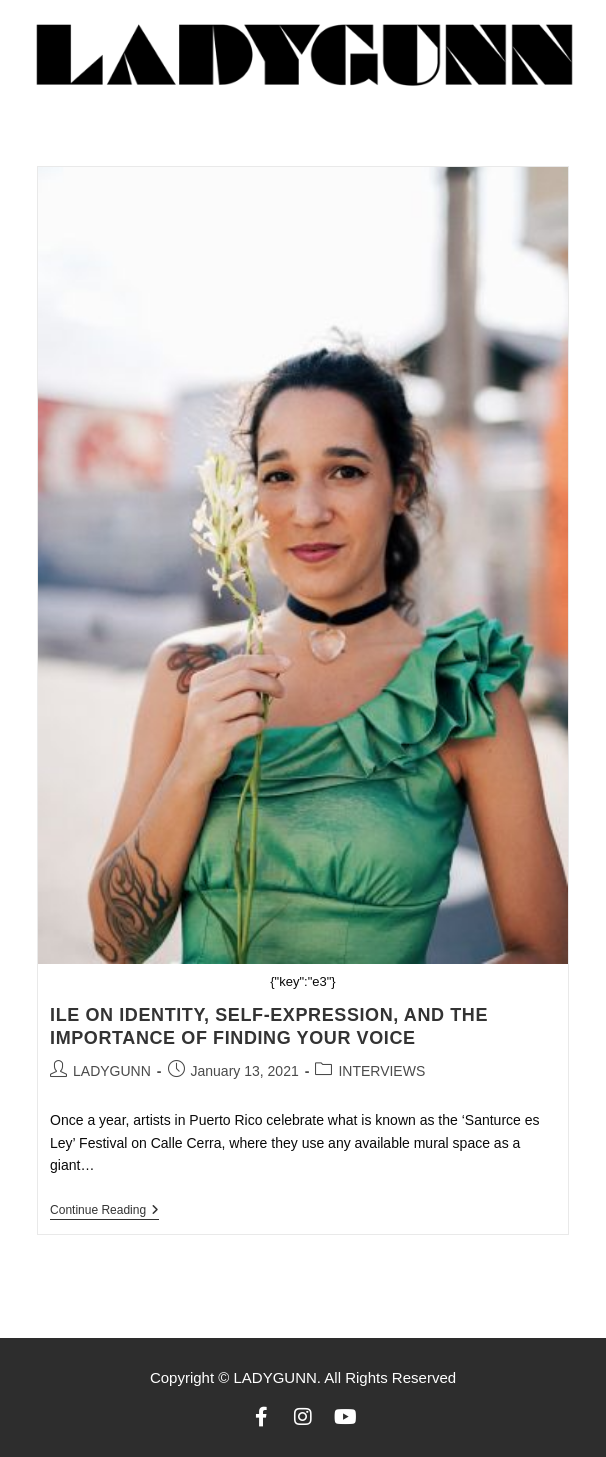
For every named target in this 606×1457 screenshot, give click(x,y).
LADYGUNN (112, 1071)
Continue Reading (104, 1210)
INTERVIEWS (381, 1071)
